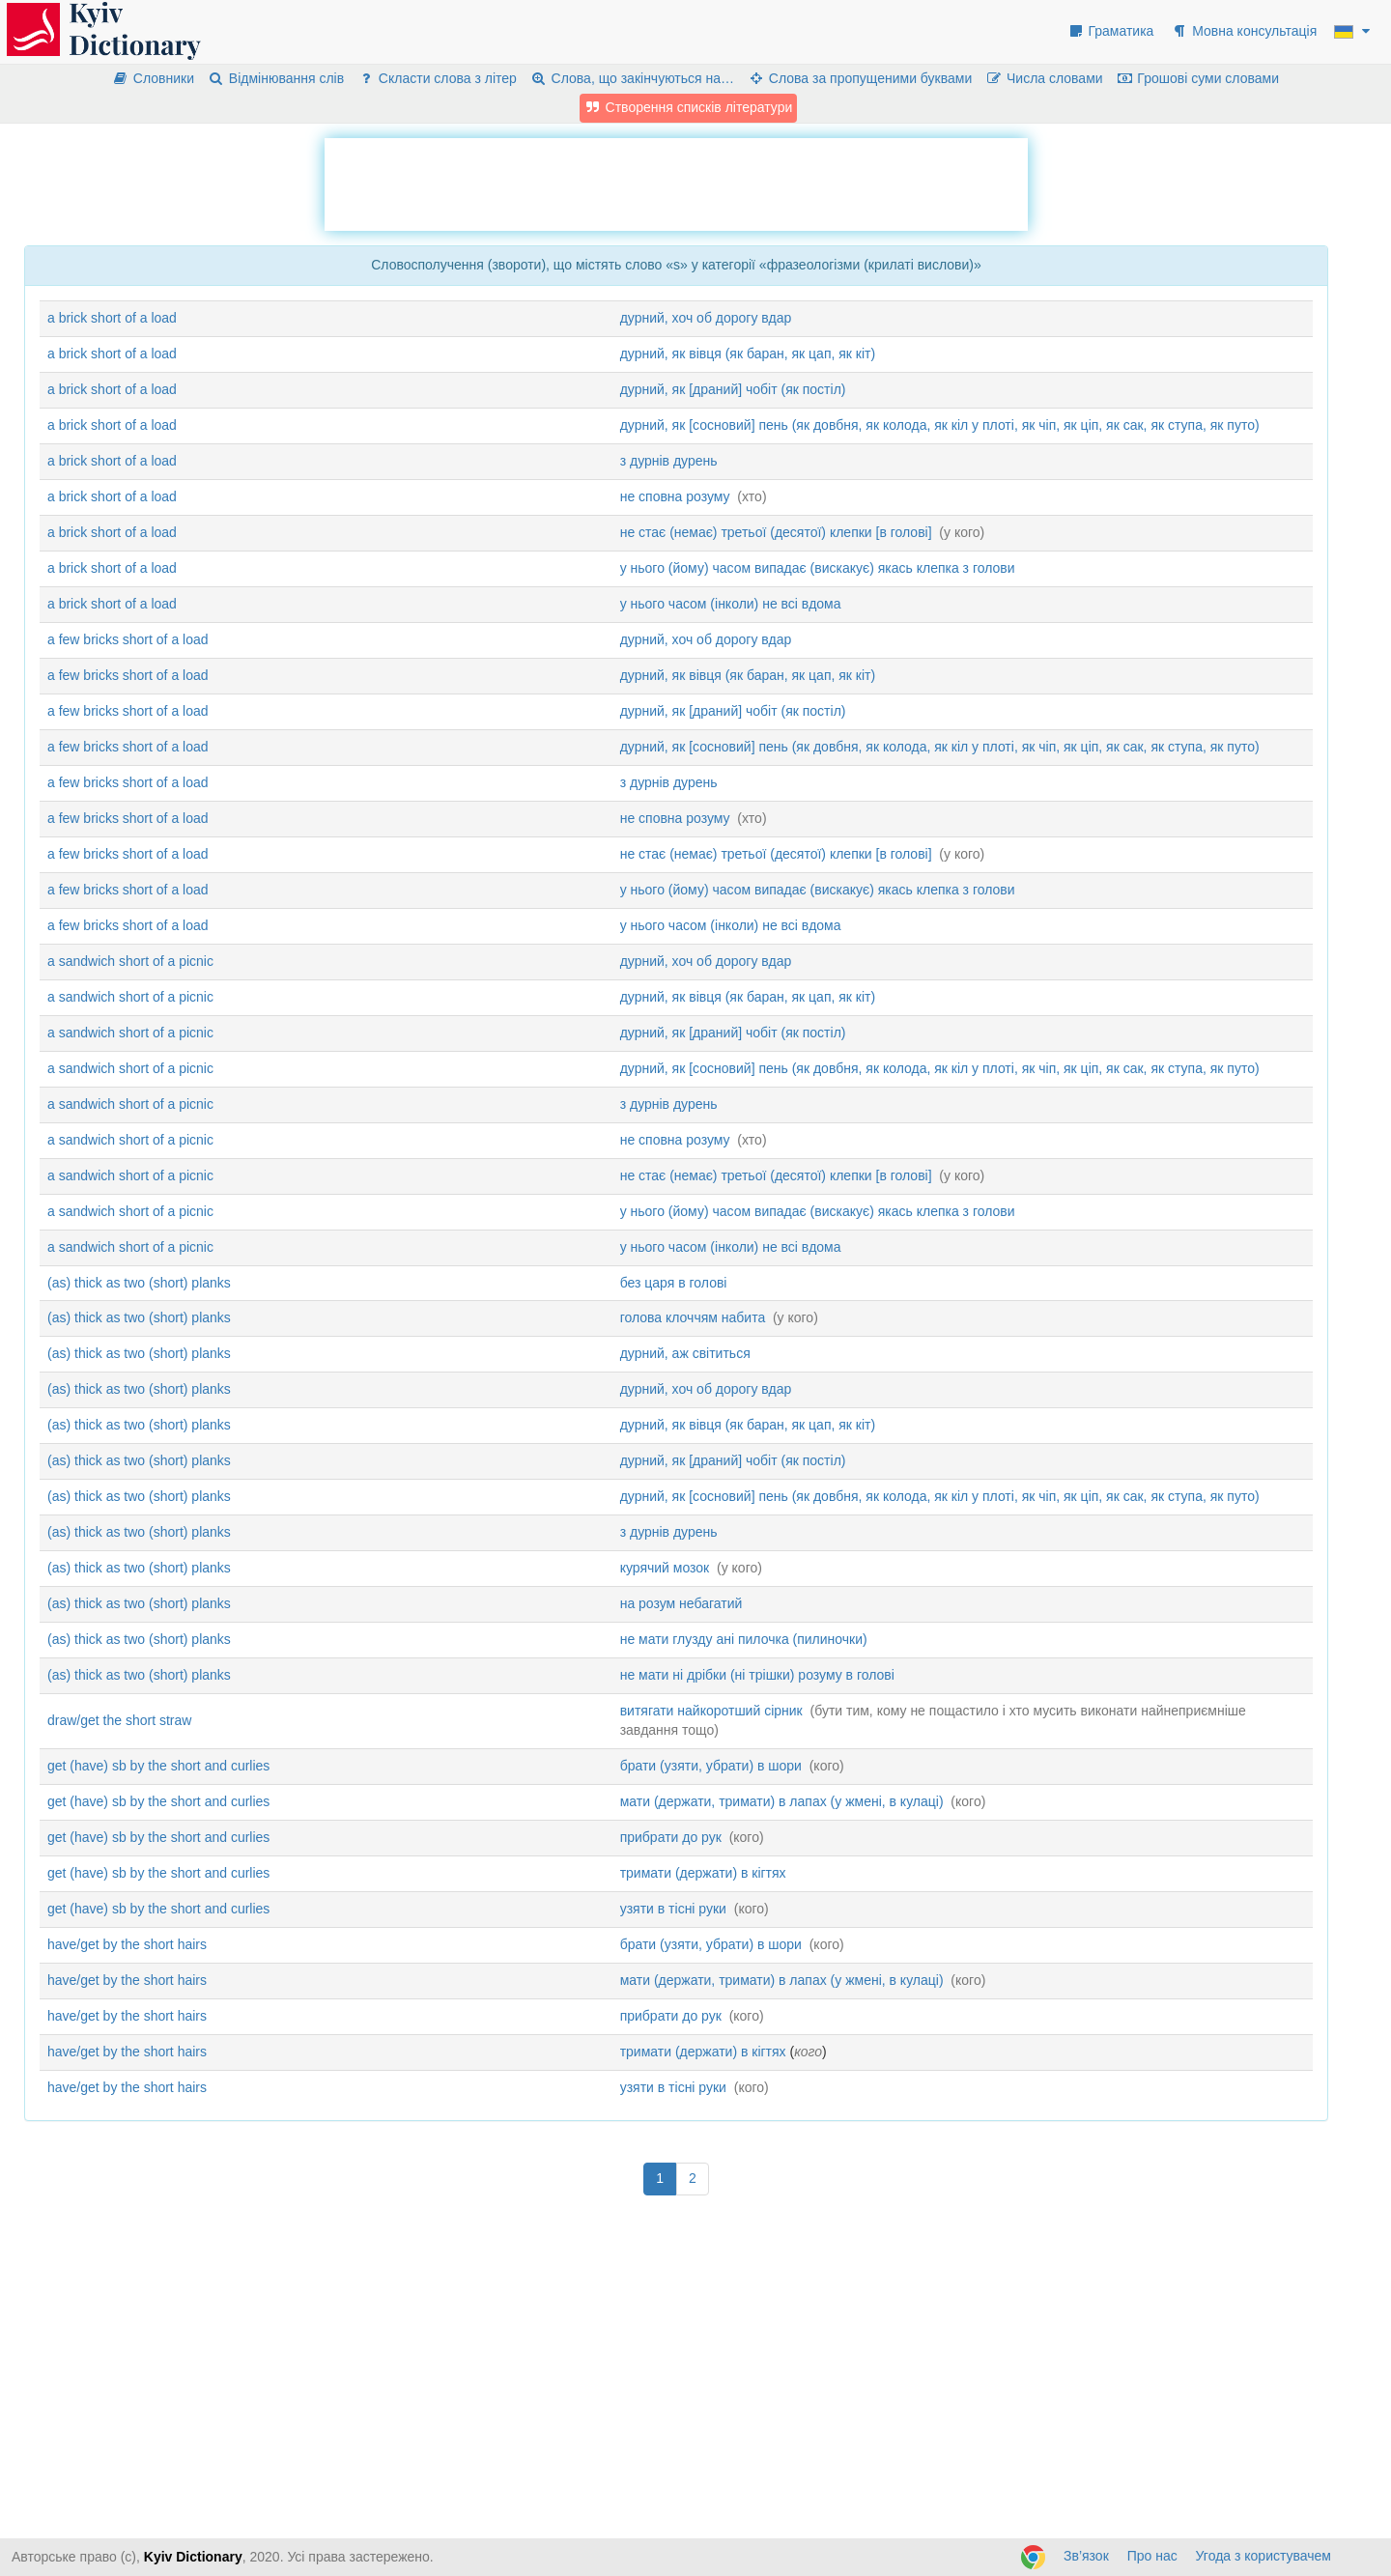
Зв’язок (1086, 2555)
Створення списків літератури (688, 107)
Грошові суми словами (1198, 78)
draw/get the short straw (119, 1720)
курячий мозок (665, 1567)
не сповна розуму (675, 496)
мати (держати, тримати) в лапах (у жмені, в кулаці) (782, 1801)
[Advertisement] (676, 181)
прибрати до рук (671, 1837)
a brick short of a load (112, 318)
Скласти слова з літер (437, 78)
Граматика (1110, 31)
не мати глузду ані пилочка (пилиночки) (743, 1639)
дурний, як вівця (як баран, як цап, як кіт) (748, 353)
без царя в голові (673, 1282)
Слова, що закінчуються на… (632, 78)
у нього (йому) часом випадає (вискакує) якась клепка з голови (817, 568)
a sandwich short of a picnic (130, 961)
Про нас (1152, 2555)
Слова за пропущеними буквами (860, 78)
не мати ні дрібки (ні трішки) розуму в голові (757, 1675)
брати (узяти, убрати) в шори (711, 1765)
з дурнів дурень (669, 460)
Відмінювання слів (276, 78)
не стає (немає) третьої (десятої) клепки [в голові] (776, 532)
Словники (153, 78)
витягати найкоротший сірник (711, 1710)
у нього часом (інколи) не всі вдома (730, 603)
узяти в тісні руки (673, 1908)
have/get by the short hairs (127, 1944)
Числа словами (1044, 78)
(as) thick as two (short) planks (139, 1282)
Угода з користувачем (1263, 2555)
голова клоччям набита (693, 1317)
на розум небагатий (681, 1603)
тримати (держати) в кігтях (703, 1873)
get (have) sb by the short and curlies (158, 1765)
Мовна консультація (1244, 31)
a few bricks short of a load (128, 639)
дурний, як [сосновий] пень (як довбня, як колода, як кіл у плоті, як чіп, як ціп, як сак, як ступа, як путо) (940, 425)
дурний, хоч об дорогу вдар (706, 318)
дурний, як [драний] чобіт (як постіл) (733, 389)
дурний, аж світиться (685, 1353)
